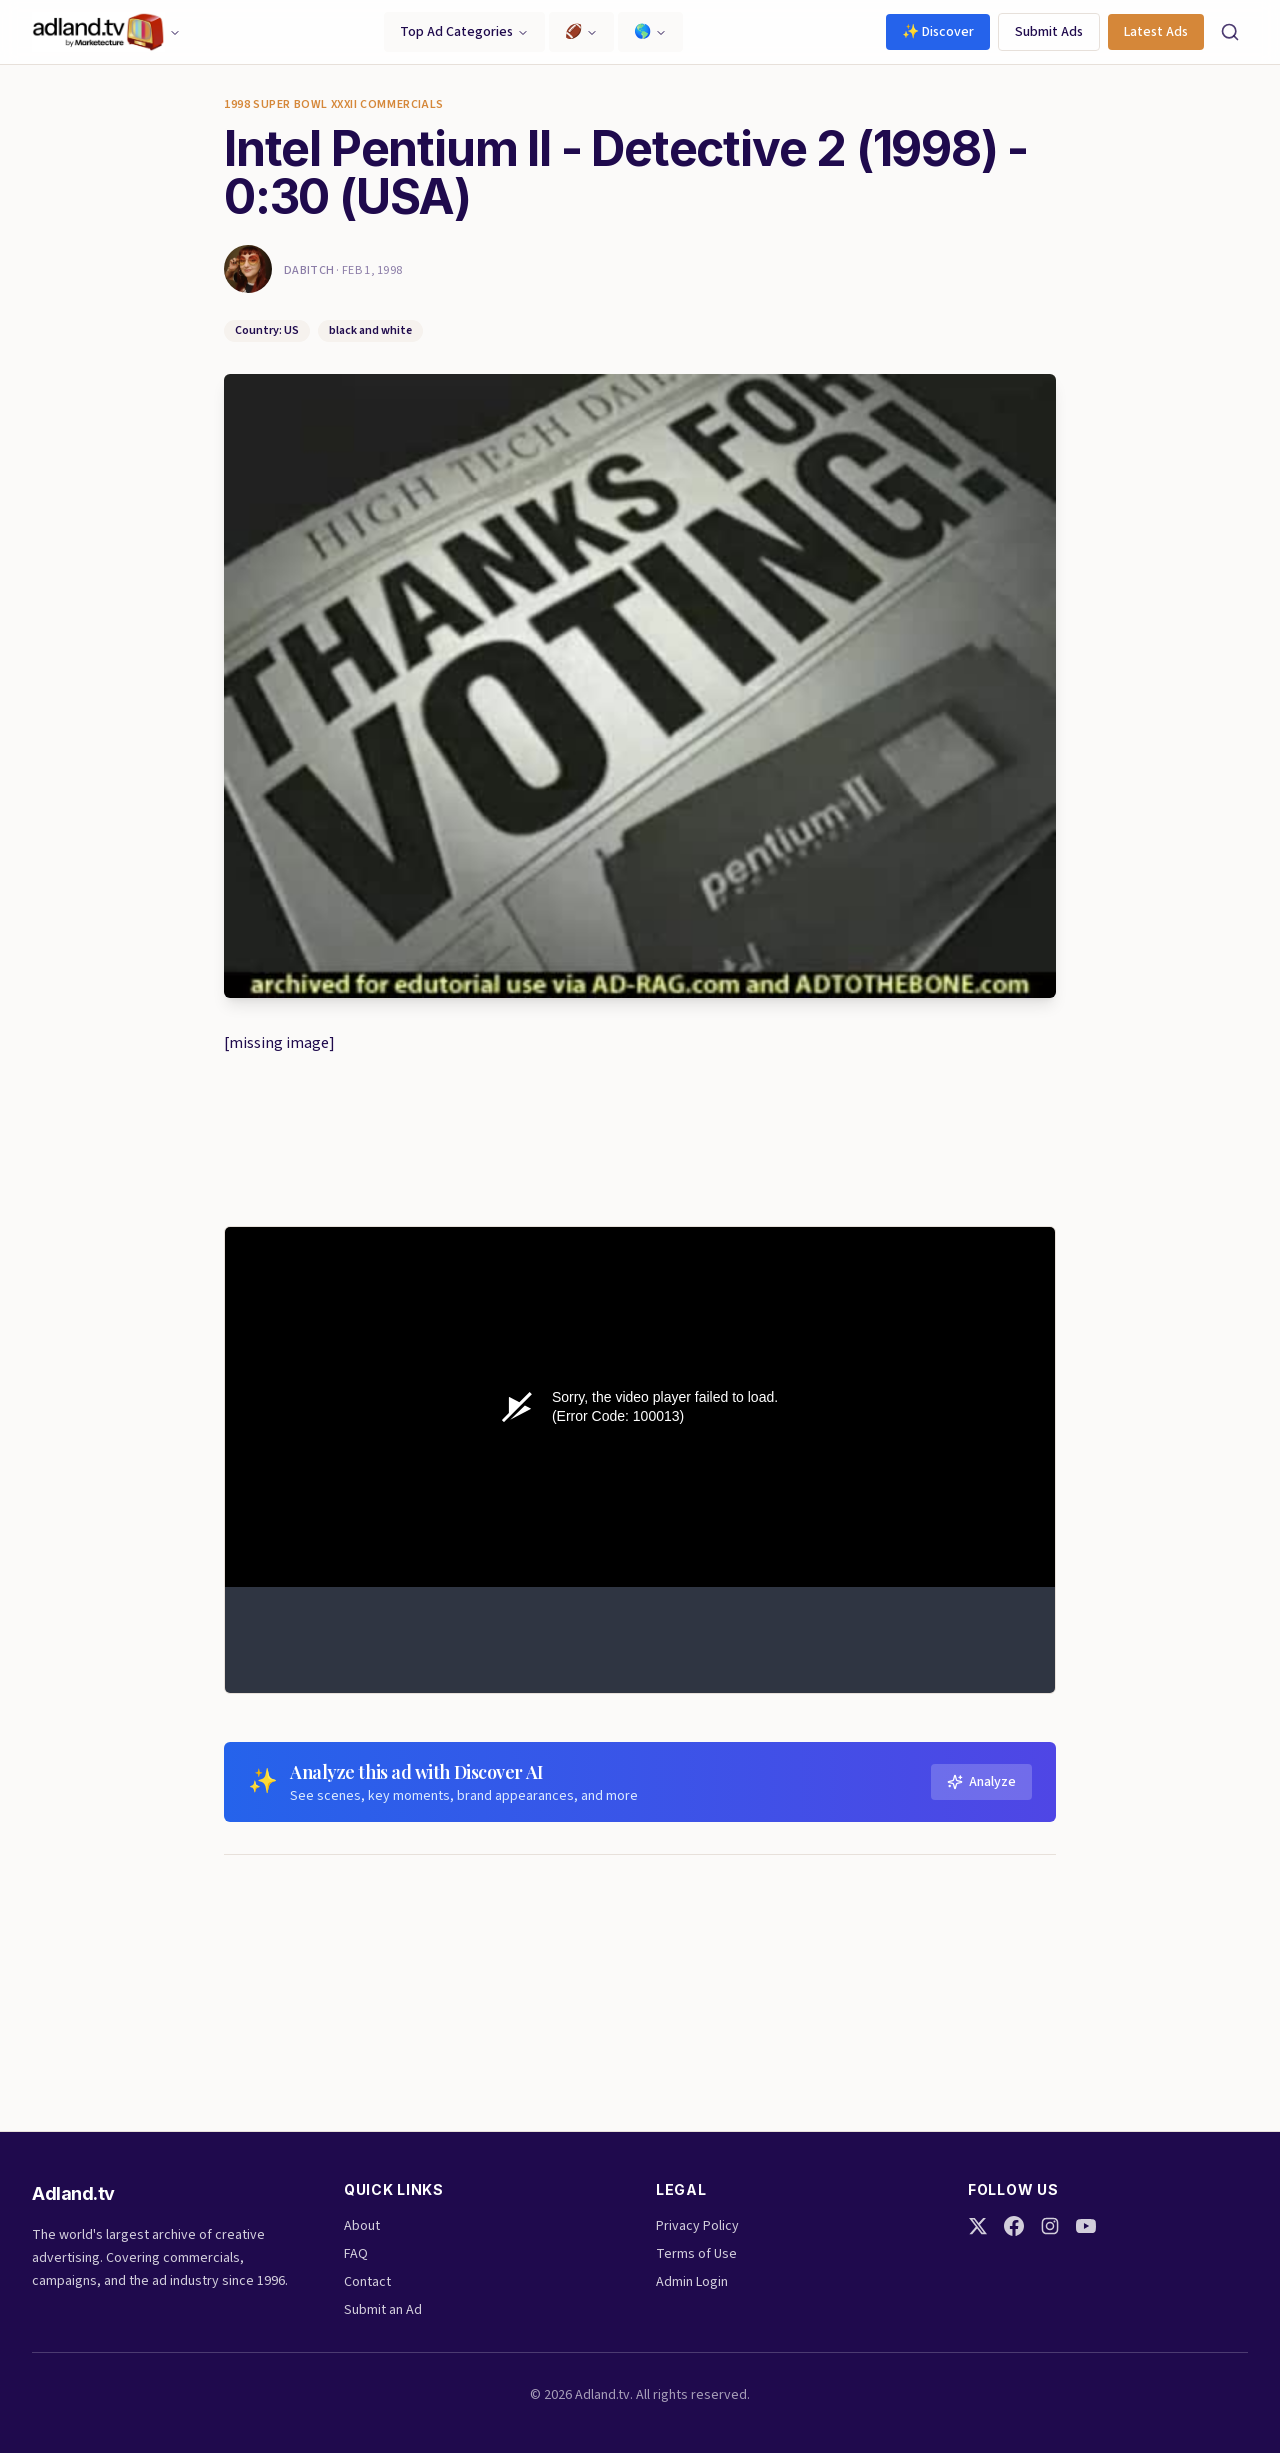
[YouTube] (1086, 2226)
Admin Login (692, 2282)
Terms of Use (696, 2254)
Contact (367, 2282)
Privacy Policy (697, 2226)
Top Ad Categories (464, 32)
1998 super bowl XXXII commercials (334, 105)
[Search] (1230, 32)
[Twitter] (978, 2226)
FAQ (356, 2254)
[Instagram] (1050, 2226)
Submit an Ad (383, 2310)
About (362, 2226)
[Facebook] (1014, 2226)
